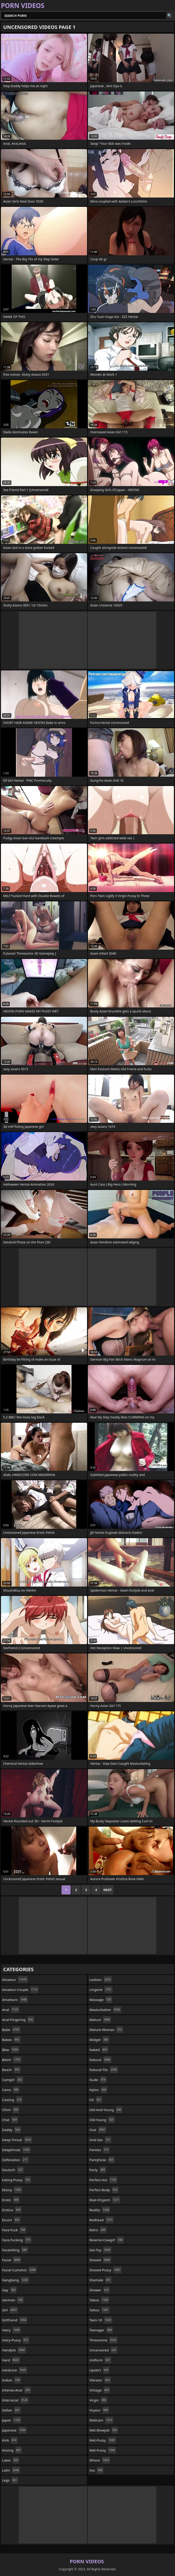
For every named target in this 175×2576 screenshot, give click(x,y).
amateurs (15, 1999)
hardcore (14, 2370)
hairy (11, 2330)
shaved (100, 2260)
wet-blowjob (103, 2430)
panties (99, 2149)
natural (100, 2059)
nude (98, 2079)
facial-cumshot (19, 2270)
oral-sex (100, 2139)
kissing (12, 2450)
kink (10, 2440)
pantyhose (102, 2159)
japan (11, 2420)
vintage (99, 2390)
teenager (101, 2330)
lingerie (101, 1989)
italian (11, 2410)
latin (11, 2470)
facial (11, 2260)
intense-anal (16, 2390)
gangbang (15, 2280)
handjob (14, 2350)
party (97, 2169)
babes (11, 2039)
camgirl (12, 2079)
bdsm (11, 2059)
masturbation (105, 2009)
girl (10, 2310)
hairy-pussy (15, 2340)
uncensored (103, 2350)
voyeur (99, 2410)
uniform (100, 2360)
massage (100, 1999)
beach (11, 2069)
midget (99, 2039)
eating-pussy (16, 2179)
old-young (102, 2119)
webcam (101, 2420)
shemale (100, 2280)
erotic (11, 2199)
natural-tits (103, 2069)
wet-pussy (102, 2440)
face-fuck (14, 2229)
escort (11, 2219)
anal (10, 2009)
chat (10, 2119)
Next (107, 1890)
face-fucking (16, 2239)
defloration (15, 2159)
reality (99, 2209)
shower (99, 2290)
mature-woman (106, 2029)
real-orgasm (104, 2199)
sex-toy (100, 2249)
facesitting (15, 2249)
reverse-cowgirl (106, 2239)
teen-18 (100, 2320)
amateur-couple (20, 1989)
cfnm (10, 2109)
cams (11, 2089)
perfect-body (103, 2189)
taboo (99, 2300)
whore (99, 2460)
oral (97, 2129)
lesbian (100, 1979)
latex (10, 2460)
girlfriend (14, 2320)
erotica (12, 2209)
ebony (12, 2189)
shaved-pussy (105, 2270)
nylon (98, 2089)
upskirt (99, 2370)
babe (11, 2029)
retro (98, 2229)
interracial (15, 2400)
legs (10, 2480)
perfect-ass (103, 2179)
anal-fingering (18, 2019)
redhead (101, 2219)
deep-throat (17, 2139)
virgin (98, 2400)
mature (100, 2019)
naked (98, 2049)
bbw (10, 2049)
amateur (15, 1979)
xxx (96, 2470)
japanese (14, 2430)
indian (11, 2380)
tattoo (99, 2310)
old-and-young (105, 2109)
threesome (103, 2340)
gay (9, 2290)
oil (95, 2099)
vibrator (100, 2380)
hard (11, 2360)
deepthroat (16, 2149)
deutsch (13, 2169)
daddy (11, 2129)
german (13, 2300)
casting (12, 2099)
